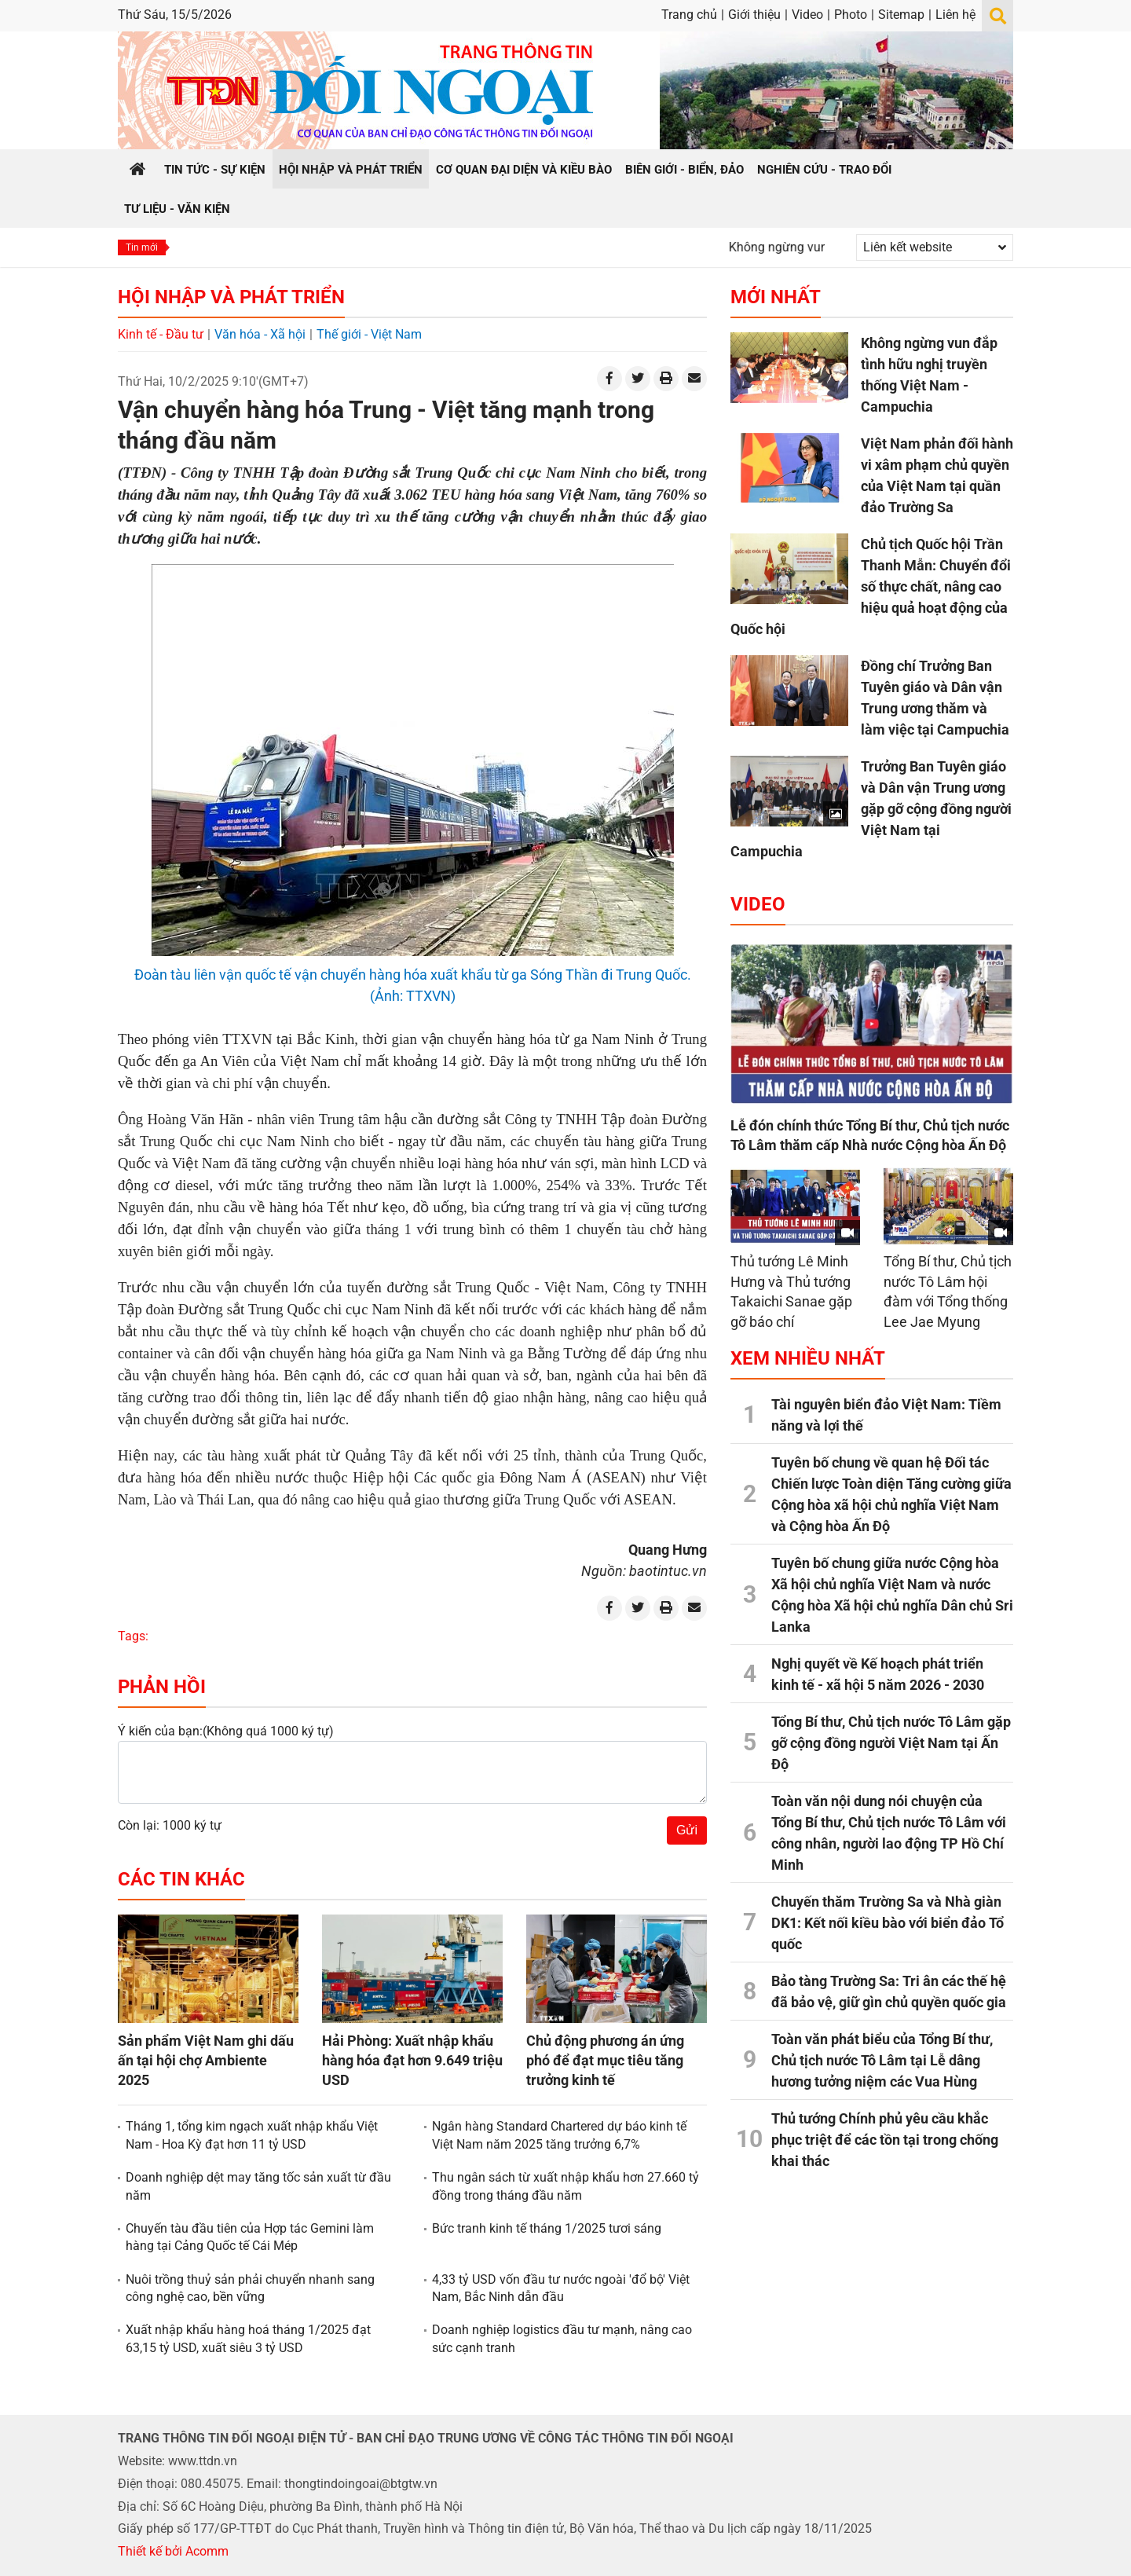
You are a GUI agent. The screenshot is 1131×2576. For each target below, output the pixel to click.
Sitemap (901, 14)
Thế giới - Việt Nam (369, 334)
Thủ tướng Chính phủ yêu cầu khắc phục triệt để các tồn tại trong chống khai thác (884, 2139)
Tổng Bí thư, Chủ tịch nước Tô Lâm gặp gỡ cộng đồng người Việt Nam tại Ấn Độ (891, 1742)
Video (807, 14)
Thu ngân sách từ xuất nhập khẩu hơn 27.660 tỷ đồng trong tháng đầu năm (565, 2186)
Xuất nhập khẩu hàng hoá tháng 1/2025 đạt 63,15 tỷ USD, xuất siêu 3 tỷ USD (248, 2338)
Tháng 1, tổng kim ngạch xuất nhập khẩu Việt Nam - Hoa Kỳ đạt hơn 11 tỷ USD (252, 2135)
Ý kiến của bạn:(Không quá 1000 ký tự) (226, 1731)
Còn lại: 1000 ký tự (169, 1825)
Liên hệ (955, 14)
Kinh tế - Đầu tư (160, 334)
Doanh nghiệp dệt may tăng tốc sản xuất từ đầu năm (258, 2186)
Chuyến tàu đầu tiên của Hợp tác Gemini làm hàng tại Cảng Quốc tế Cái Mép (250, 2237)
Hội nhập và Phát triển (231, 297)
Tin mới (142, 247)
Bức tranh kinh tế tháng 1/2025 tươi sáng (546, 2228)
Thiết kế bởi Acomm (173, 2551)
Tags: (133, 1636)
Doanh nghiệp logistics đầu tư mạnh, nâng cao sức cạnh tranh (562, 2338)
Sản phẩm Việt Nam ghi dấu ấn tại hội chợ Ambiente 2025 (206, 2060)
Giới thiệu (754, 14)
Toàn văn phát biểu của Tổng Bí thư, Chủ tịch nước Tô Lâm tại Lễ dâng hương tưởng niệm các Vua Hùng (882, 2060)
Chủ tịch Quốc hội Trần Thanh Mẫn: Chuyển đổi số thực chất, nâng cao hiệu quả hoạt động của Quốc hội (870, 586)
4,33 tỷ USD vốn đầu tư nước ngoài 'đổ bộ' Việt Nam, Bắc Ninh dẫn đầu (561, 2288)
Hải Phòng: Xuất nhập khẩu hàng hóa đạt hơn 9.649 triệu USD (412, 2060)
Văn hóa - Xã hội (260, 334)
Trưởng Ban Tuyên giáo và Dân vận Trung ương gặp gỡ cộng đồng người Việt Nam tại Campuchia (871, 808)
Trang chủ (689, 14)
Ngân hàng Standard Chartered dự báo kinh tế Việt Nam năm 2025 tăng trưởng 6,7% (559, 2135)
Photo (850, 14)
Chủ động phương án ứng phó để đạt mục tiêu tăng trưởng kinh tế (605, 2060)
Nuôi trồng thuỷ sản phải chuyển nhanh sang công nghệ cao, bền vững (250, 2288)
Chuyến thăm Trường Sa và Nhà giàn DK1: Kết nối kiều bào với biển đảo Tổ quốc (887, 1922)
